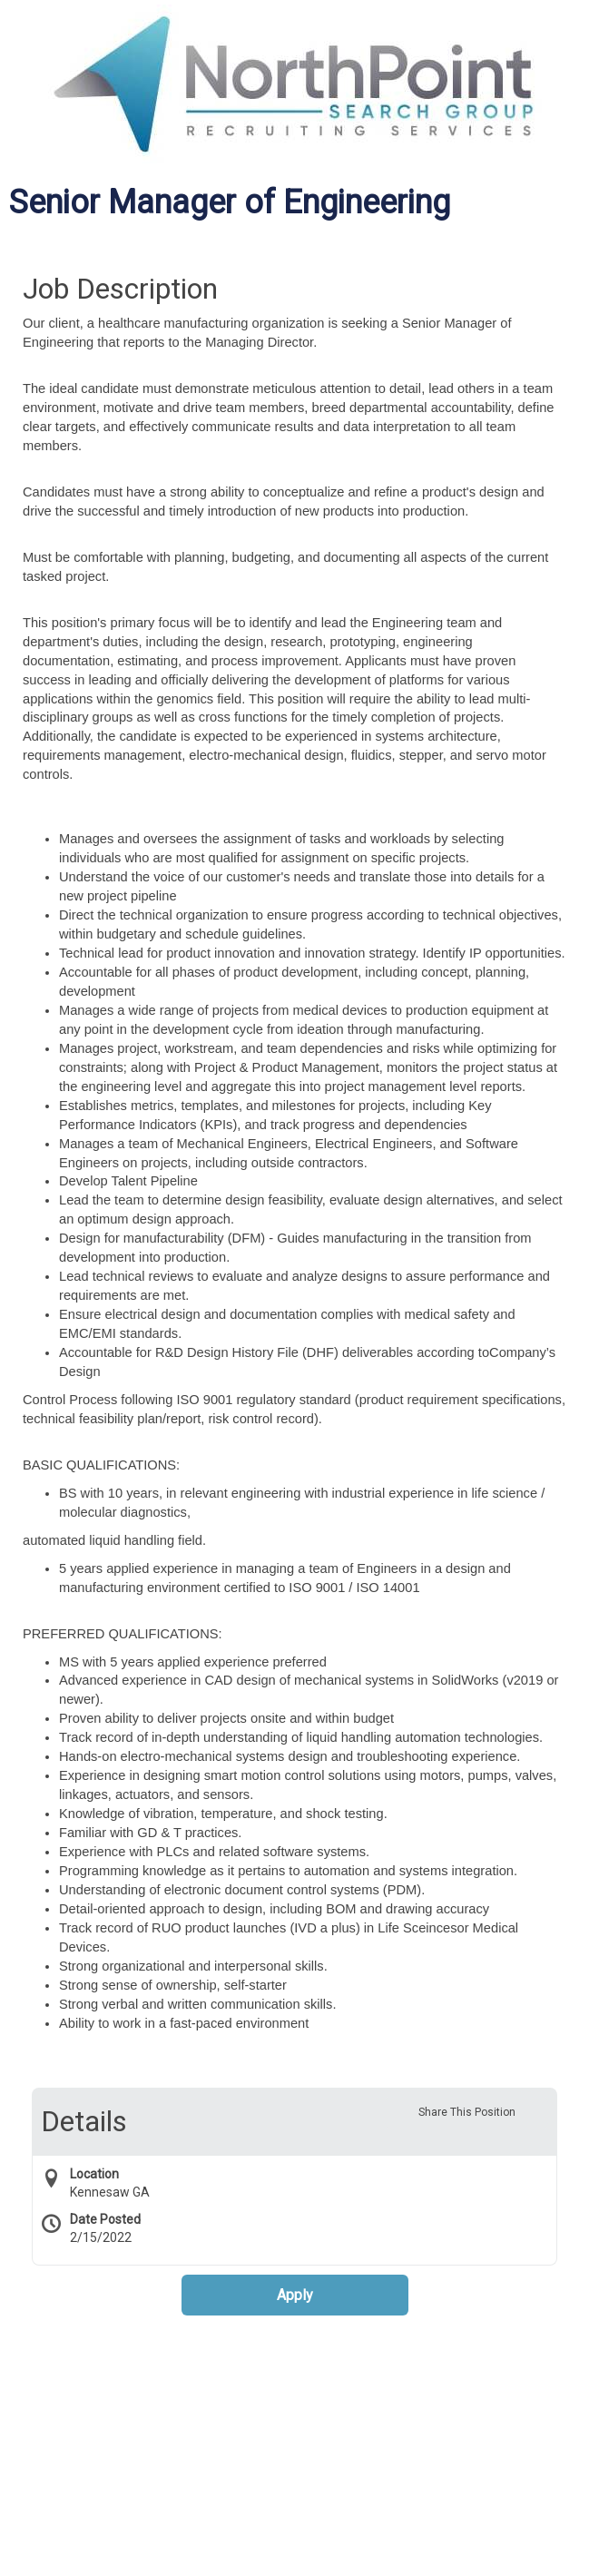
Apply (295, 2295)
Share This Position (466, 2112)
